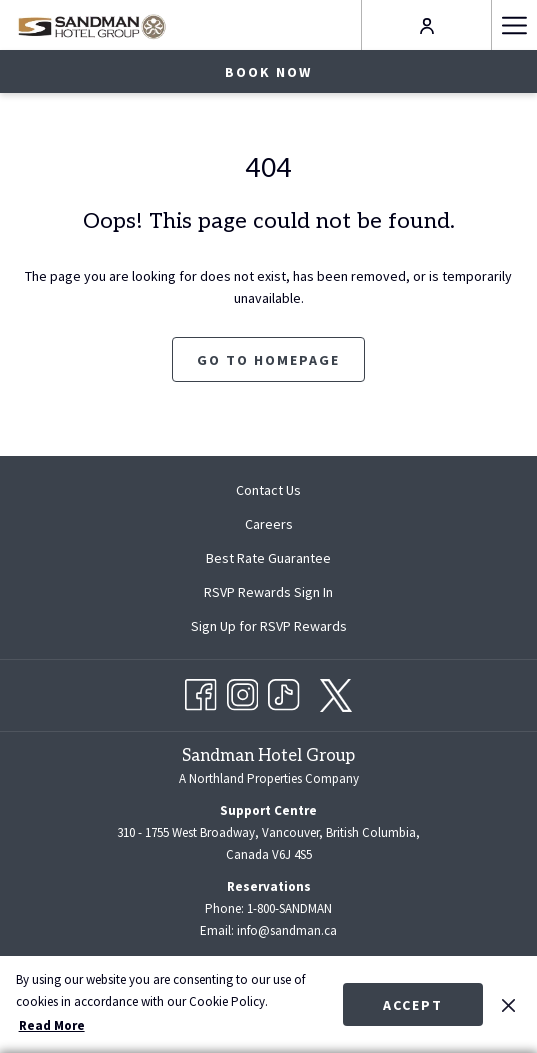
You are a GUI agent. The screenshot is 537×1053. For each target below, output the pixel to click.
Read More (52, 1025)
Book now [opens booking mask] (268, 72)
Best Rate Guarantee (268, 558)
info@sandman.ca (287, 930)
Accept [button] (413, 1005)
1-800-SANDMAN (289, 908)
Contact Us (268, 490)
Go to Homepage (268, 360)
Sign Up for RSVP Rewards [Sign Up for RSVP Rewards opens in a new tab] (287, 627)
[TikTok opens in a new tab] (284, 692)
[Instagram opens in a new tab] (243, 692)
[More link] (514, 25)
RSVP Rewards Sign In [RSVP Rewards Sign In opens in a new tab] (287, 593)
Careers (269, 524)
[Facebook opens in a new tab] (201, 692)
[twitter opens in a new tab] (336, 693)
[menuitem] (268, 489)
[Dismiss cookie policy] (508, 1004)
